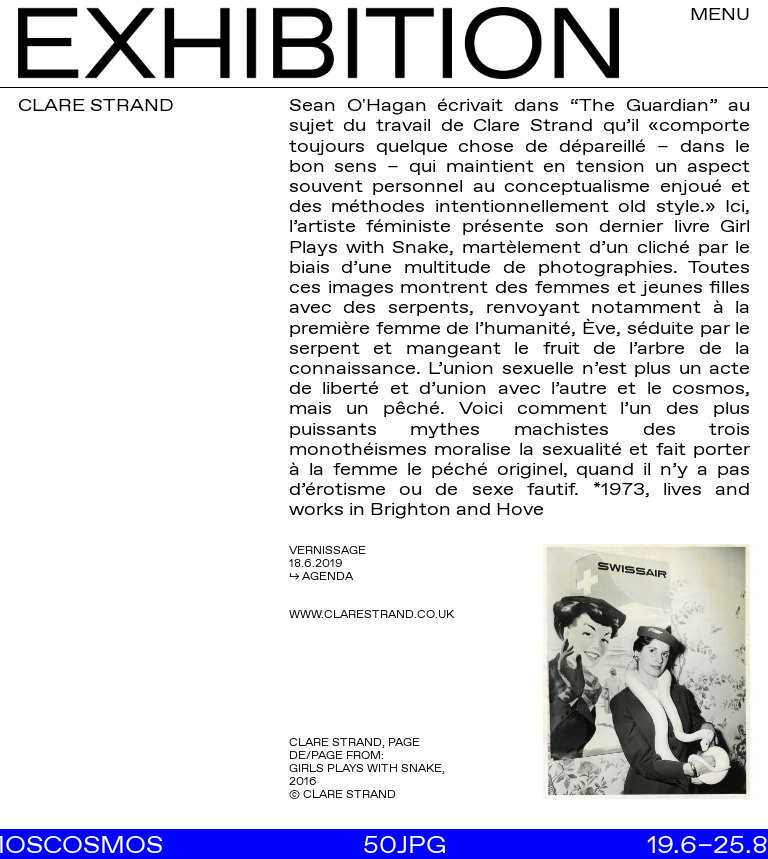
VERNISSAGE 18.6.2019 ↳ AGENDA (327, 563)
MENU (720, 13)
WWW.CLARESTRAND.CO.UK (371, 614)
